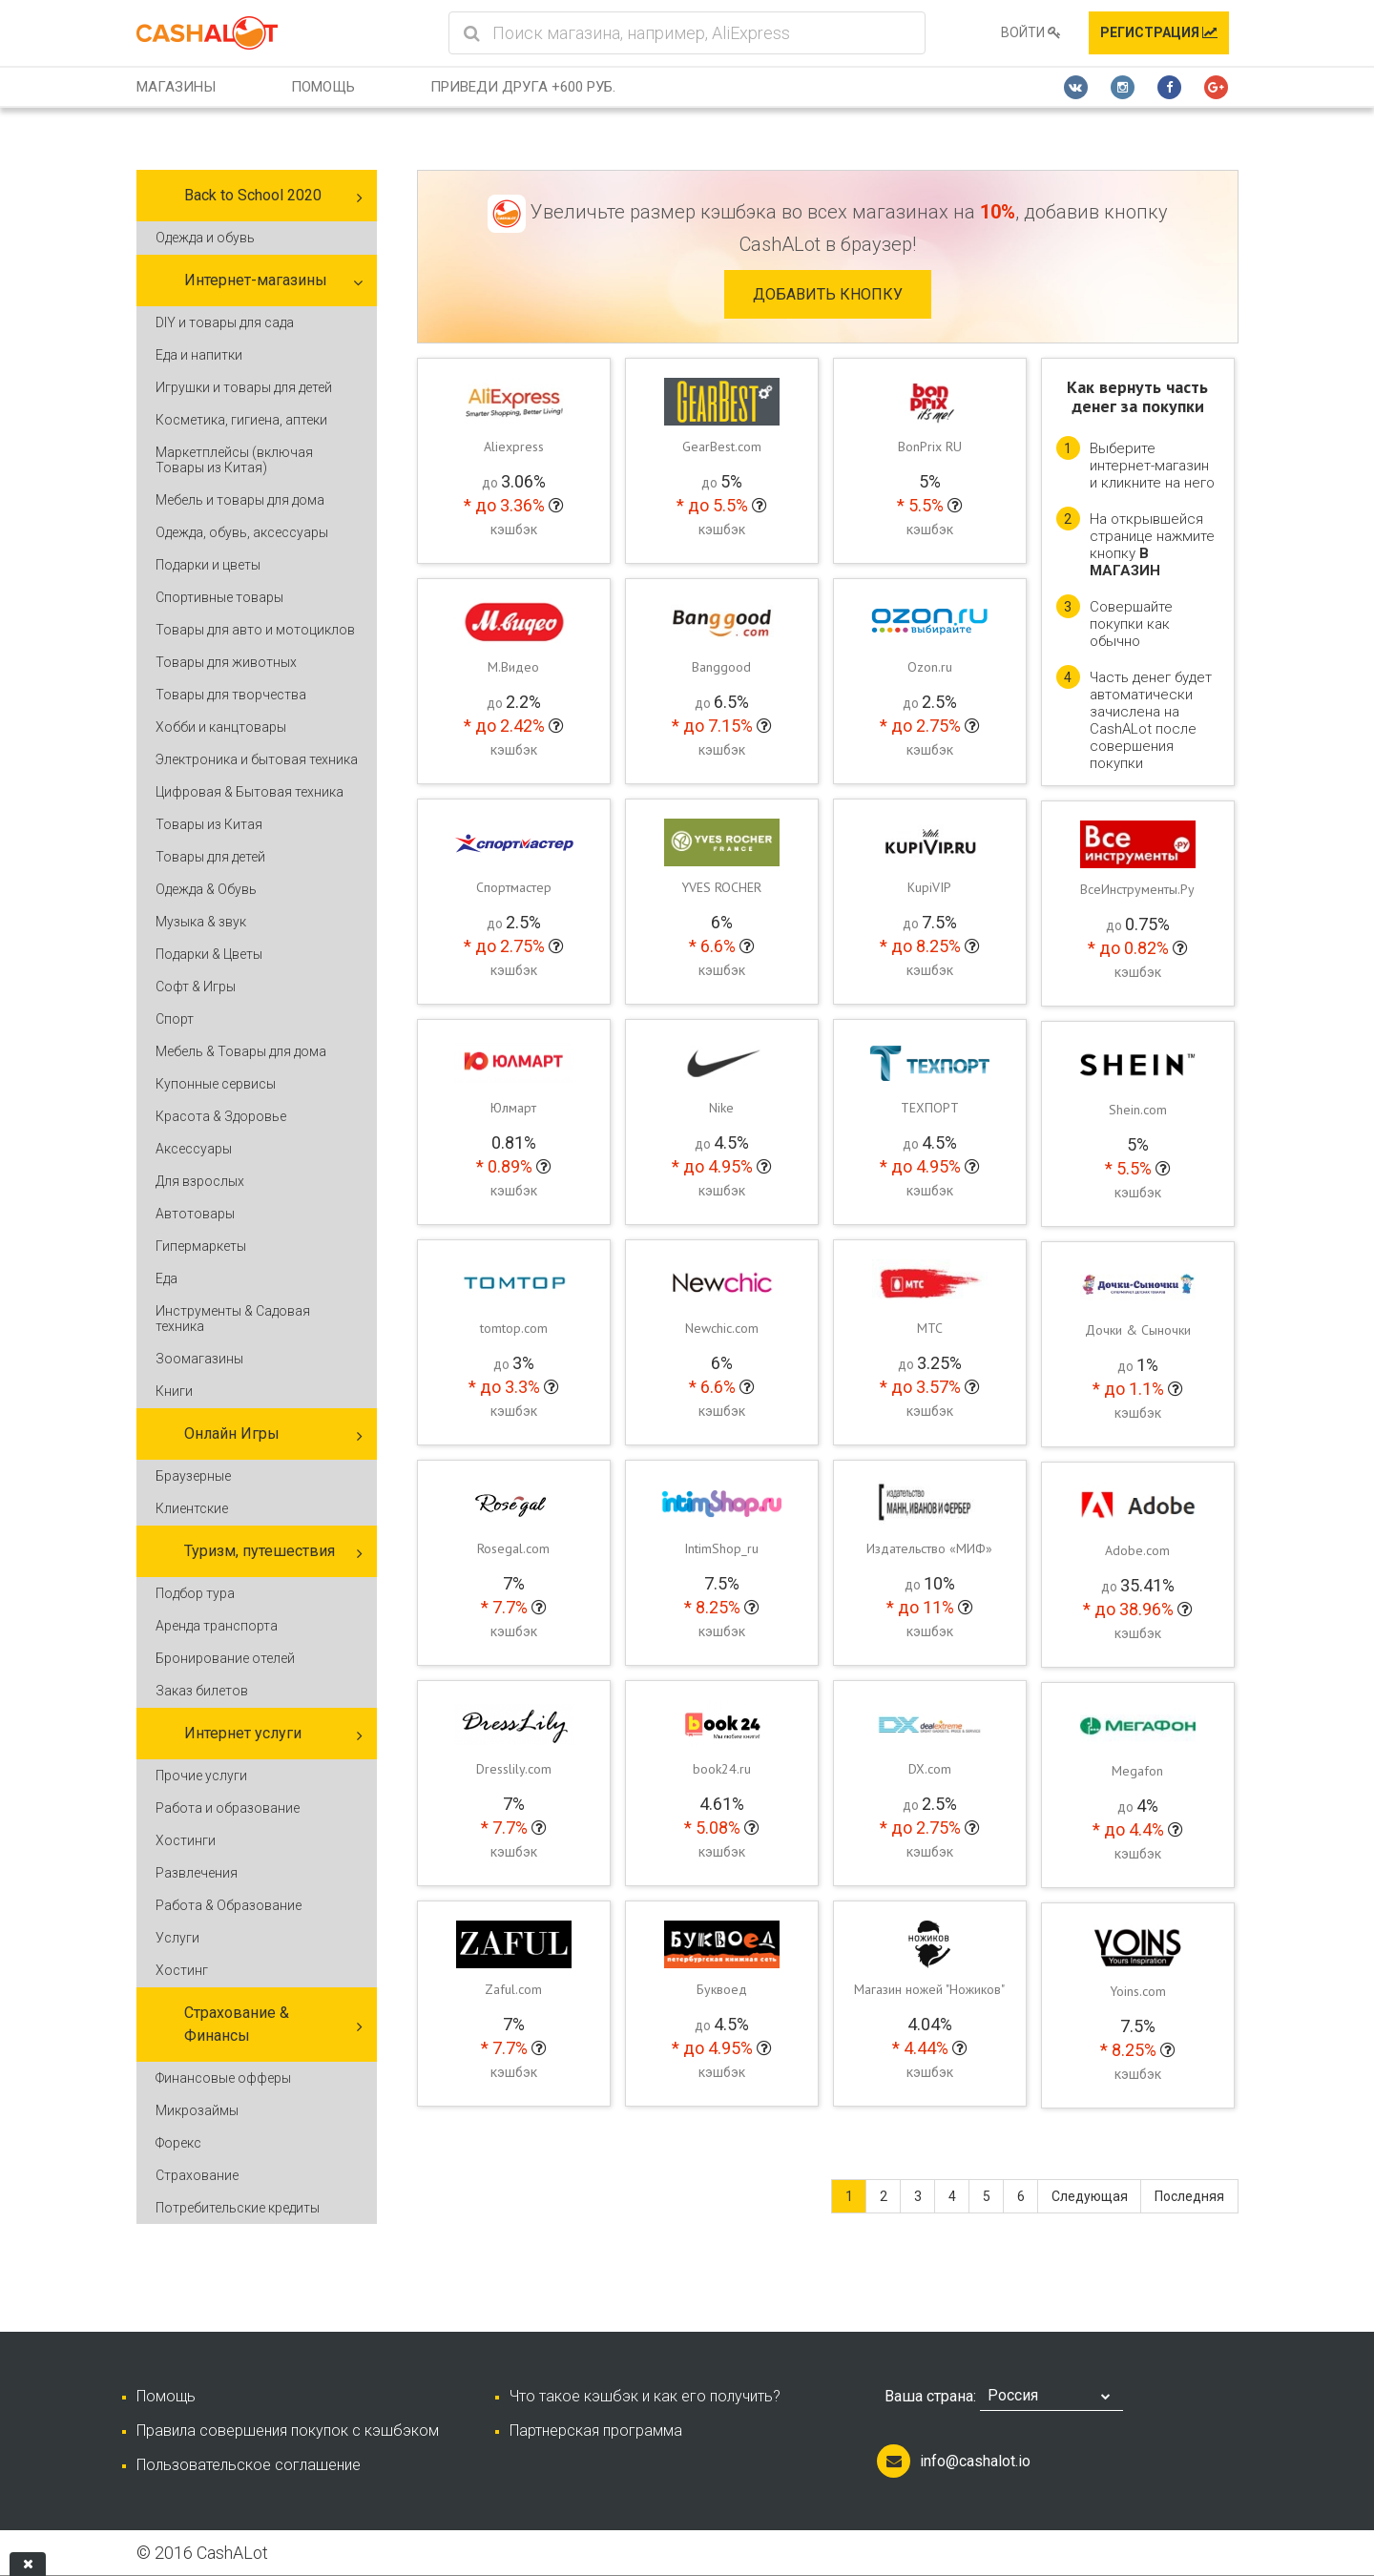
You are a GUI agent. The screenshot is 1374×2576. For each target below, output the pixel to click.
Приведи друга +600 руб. (522, 86)
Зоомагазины (199, 1358)
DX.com (929, 1768)
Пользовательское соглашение (248, 2465)
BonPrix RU (930, 446)
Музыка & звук (201, 921)
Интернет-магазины (255, 280)
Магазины (176, 86)
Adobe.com (1137, 1550)
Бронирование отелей (225, 1658)
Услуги (177, 1937)
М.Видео (513, 666)
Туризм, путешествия (259, 1551)
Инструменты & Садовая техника (233, 1318)
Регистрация (1159, 32)
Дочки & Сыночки (1138, 1330)
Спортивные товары (219, 597)
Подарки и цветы (208, 564)
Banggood (721, 666)
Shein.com (1138, 1109)
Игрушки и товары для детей (244, 387)
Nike (721, 1107)
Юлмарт (513, 1107)
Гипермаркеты (201, 1246)
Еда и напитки (199, 355)
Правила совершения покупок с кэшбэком (287, 2430)
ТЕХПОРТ (930, 1107)
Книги (174, 1391)
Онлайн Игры (232, 1433)
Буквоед (722, 1989)
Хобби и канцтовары (221, 727)
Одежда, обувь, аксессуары (242, 532)
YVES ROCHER (721, 887)
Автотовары (195, 1213)
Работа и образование (228, 1808)
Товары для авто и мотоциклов (255, 629)
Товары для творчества (231, 694)
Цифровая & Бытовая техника (250, 792)
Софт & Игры (196, 986)
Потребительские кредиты (238, 2207)
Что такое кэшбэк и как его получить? (645, 2396)
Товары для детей (210, 856)
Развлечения (197, 1872)
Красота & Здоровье (221, 1116)
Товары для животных (226, 662)
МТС (930, 1328)
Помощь (323, 86)
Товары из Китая (209, 824)
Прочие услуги (201, 1775)
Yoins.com (1138, 1991)
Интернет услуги (243, 1733)
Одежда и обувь (205, 237)
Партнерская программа (596, 2430)
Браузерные (193, 1476)
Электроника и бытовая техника (257, 759)
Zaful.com (513, 1989)
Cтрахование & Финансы (236, 2024)
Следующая (1089, 2196)
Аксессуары (194, 1148)
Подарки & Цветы (209, 954)
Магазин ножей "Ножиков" (929, 1989)
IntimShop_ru (721, 1548)
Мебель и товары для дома (240, 500)
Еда (166, 1278)
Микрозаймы (197, 2110)
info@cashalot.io (975, 2461)
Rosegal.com (513, 1548)
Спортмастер (514, 887)
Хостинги (186, 1840)
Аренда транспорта (217, 1625)
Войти (1031, 32)
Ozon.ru (929, 666)
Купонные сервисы (216, 1083)
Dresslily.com (514, 1768)
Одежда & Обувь (206, 889)
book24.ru (722, 1768)
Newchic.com (722, 1328)
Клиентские (192, 1508)
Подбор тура (195, 1593)
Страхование (197, 2175)
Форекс (178, 2142)
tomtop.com (514, 1328)
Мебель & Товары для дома (241, 1051)
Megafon (1137, 1770)
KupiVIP (929, 887)
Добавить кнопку (828, 294)
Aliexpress (514, 446)
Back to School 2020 (253, 195)
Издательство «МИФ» (929, 1548)
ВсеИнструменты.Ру (1137, 889)
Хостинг (182, 1970)
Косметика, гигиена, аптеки (241, 419)
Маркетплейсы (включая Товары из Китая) (234, 460)
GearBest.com (721, 446)
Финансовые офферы (223, 2078)
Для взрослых (200, 1181)
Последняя (1189, 2196)
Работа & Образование (229, 1905)
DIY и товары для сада (225, 322)
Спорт (175, 1019)
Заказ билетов (202, 1690)
